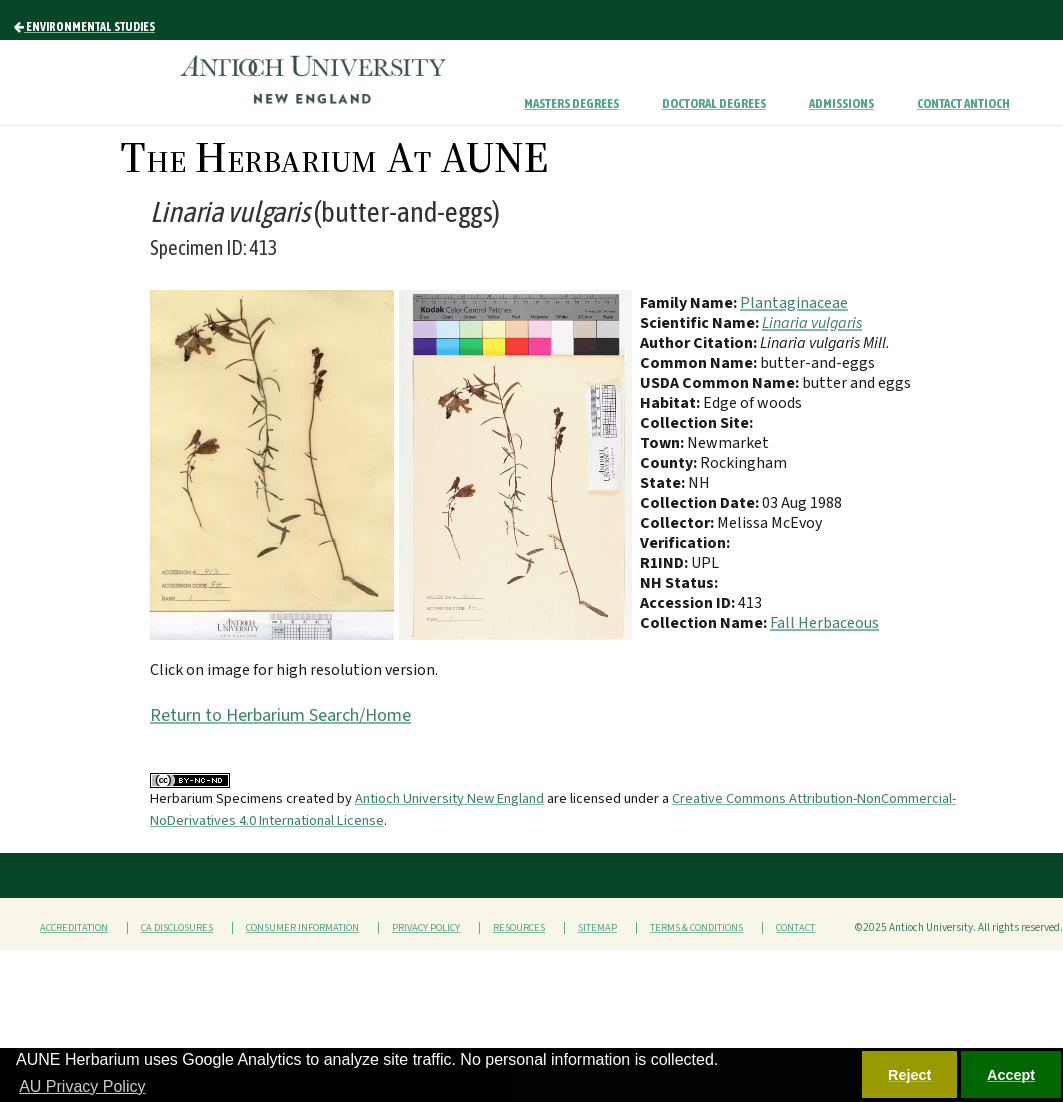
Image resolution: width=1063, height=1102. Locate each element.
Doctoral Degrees (714, 103)
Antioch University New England (449, 798)
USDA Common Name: (721, 383)
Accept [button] (1011, 1075)
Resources (519, 928)
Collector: (678, 523)
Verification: (685, 543)
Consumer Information (302, 928)
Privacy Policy (426, 928)
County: (670, 463)
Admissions (841, 103)
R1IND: (665, 563)
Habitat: (671, 403)
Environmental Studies (84, 27)
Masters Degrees (571, 103)
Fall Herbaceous (824, 623)
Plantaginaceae (794, 303)
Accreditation (74, 928)
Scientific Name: (701, 323)
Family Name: (690, 303)
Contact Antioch (963, 103)
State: (664, 483)
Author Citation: (700, 343)
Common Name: (700, 363)
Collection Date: (701, 503)
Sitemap (597, 928)
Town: (663, 443)
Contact (795, 928)
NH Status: (679, 583)
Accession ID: (689, 603)
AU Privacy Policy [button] (82, 1086)
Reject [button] (909, 1075)
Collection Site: (696, 423)
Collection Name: (705, 623)
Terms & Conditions (696, 928)
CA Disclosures (177, 928)
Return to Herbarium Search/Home (280, 715)
